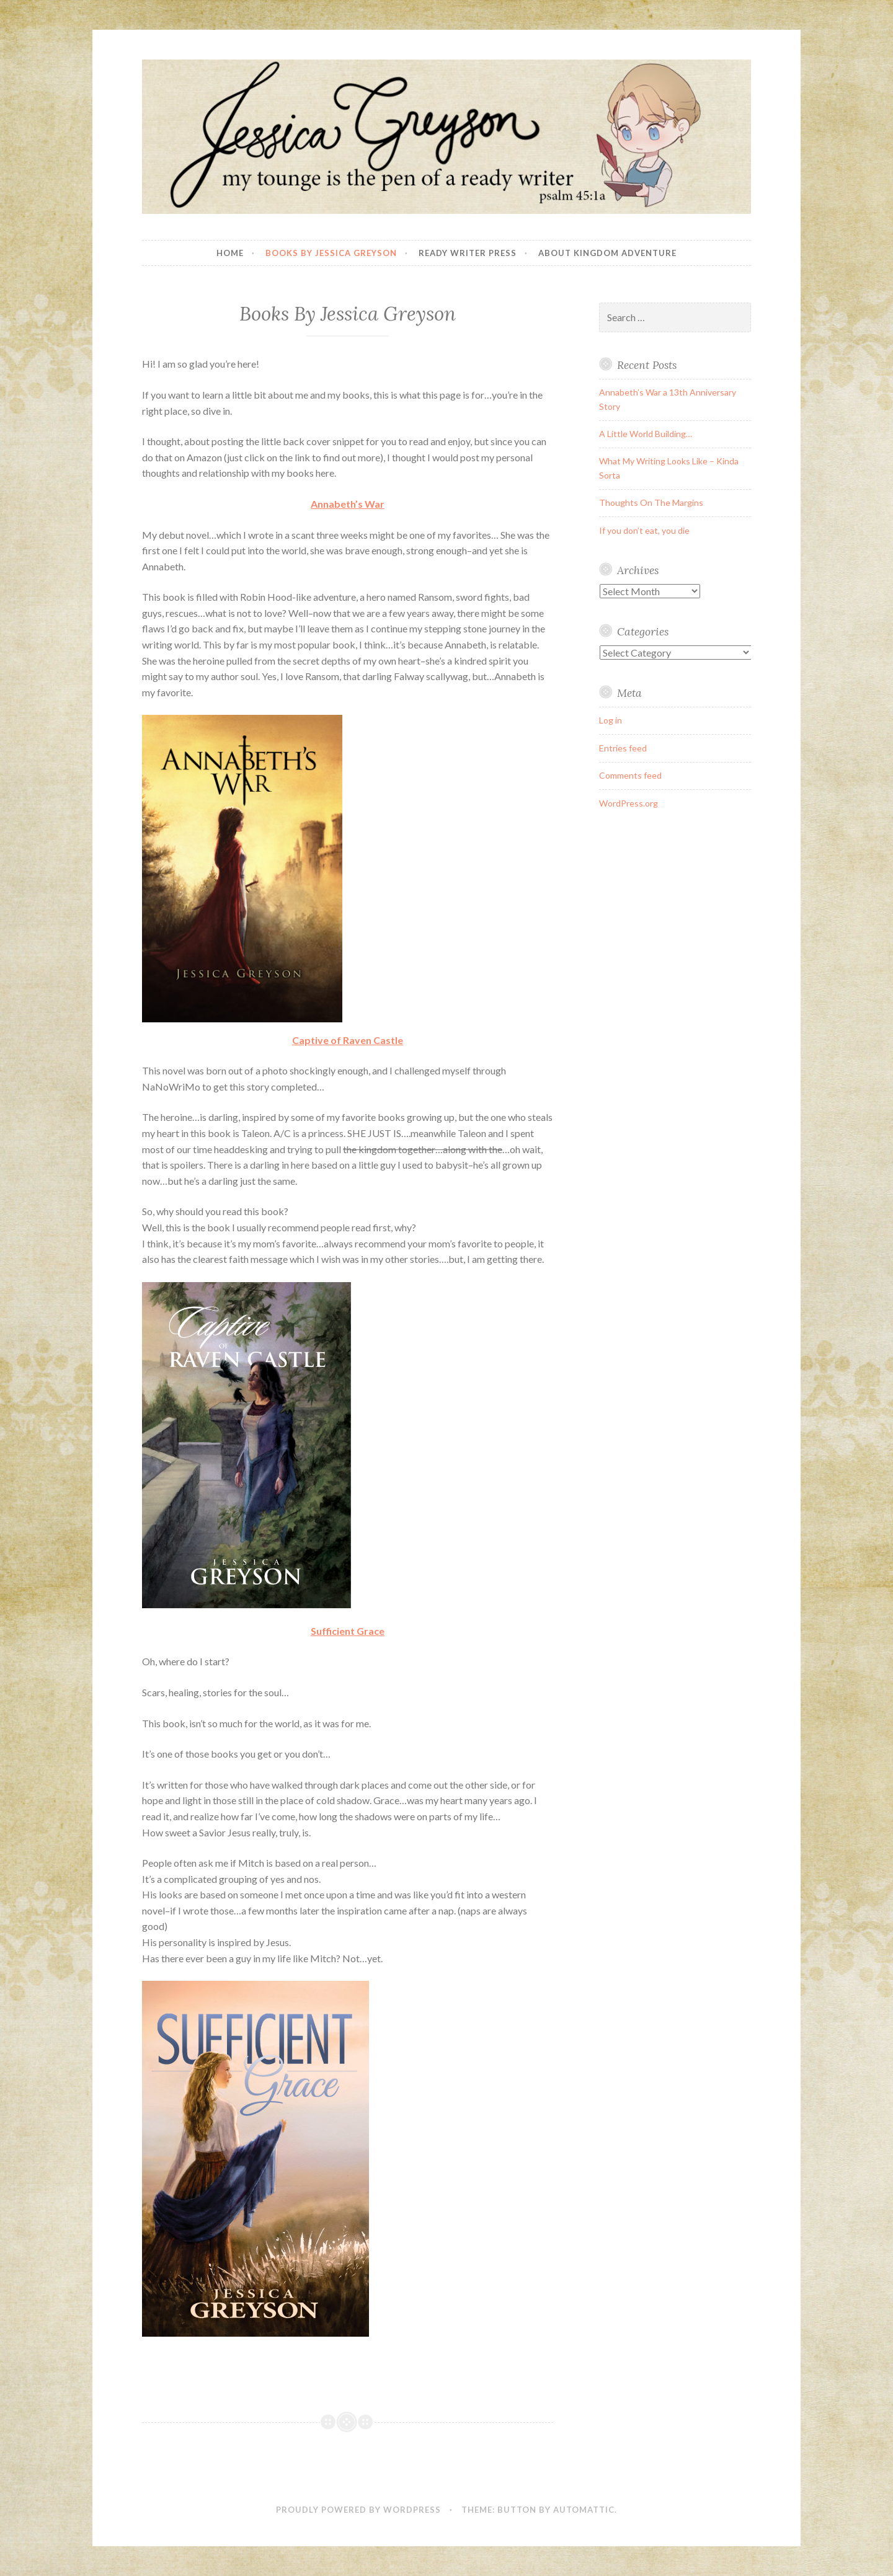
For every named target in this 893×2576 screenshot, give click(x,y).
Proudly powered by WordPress (358, 2510)
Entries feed (623, 748)
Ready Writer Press (468, 253)
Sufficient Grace (347, 1631)
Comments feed (630, 775)
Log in (610, 720)
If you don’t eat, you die (644, 530)
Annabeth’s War (347, 504)
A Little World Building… (645, 433)
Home (230, 253)
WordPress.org (628, 803)
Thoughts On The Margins (651, 502)
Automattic (584, 2510)
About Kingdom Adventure (607, 253)
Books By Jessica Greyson (331, 253)
